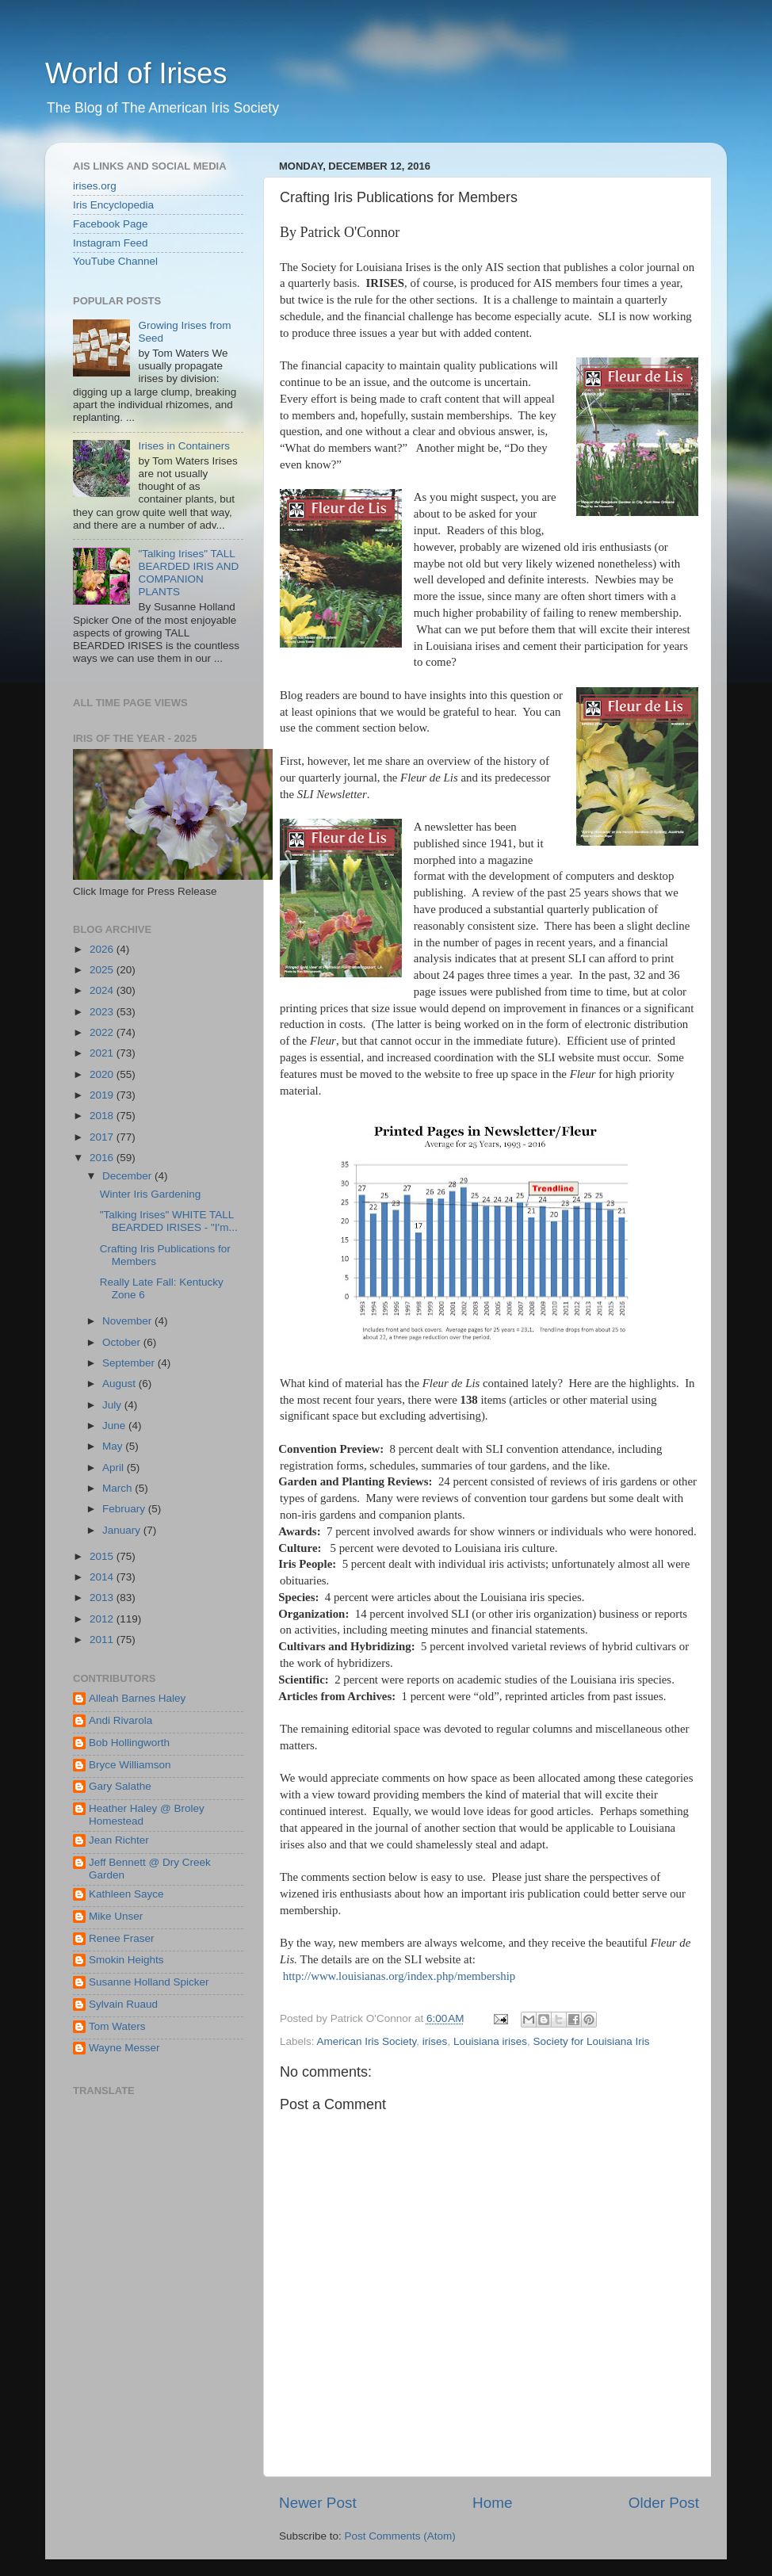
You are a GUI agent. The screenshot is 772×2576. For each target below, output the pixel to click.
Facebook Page (110, 224)
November (128, 1321)
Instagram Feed (110, 243)
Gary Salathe (120, 1786)
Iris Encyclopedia (113, 205)
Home (492, 2502)
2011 (103, 1639)
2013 (103, 1597)
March (118, 1488)
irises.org (95, 186)
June (115, 1425)
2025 (103, 970)
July (113, 1405)
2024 (103, 990)
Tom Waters (117, 2026)
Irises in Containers (184, 446)
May (113, 1446)
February (125, 1509)
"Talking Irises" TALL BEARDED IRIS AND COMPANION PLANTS (188, 573)
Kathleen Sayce (126, 1894)
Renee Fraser (122, 1938)
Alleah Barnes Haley (137, 1698)
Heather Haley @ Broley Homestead (146, 1814)
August (120, 1383)
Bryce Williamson (130, 1765)
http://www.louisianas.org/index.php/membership (399, 1976)
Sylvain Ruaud (123, 2004)
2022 (103, 1032)
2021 (103, 1053)
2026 (103, 949)
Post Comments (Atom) (400, 2536)
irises (435, 2041)
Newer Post (318, 2502)
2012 (103, 1619)
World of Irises (136, 73)
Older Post (664, 2502)
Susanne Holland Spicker (149, 1982)
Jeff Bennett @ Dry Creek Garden (150, 1868)
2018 (103, 1116)
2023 (103, 1012)
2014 (103, 1577)
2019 (103, 1095)
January (122, 1530)
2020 (103, 1074)
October (122, 1342)
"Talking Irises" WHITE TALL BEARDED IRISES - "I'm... (169, 1221)
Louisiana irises (490, 2041)
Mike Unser (116, 1916)
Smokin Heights (126, 1960)
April (114, 1467)
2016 (103, 1158)
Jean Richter (119, 1840)
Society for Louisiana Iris (591, 2041)
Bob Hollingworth (129, 1743)
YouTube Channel (115, 261)
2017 (103, 1137)
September (130, 1363)
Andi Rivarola (120, 1720)
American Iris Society (367, 2041)
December (128, 1176)
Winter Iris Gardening (150, 1194)
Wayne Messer (124, 2048)
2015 (103, 1556)
